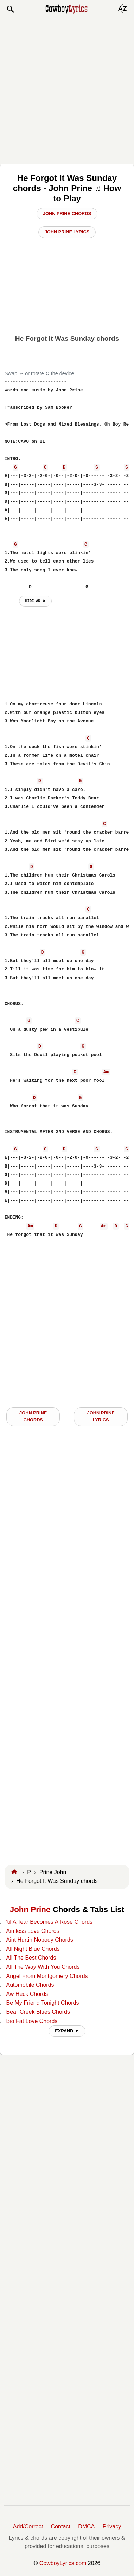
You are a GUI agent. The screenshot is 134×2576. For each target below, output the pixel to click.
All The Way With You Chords (42, 1967)
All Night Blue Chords (32, 1949)
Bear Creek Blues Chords (38, 2012)
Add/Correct (28, 2527)
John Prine (30, 1909)
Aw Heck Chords (27, 1994)
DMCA (86, 2527)
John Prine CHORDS (33, 1416)
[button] (10, 9)
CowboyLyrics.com (63, 2563)
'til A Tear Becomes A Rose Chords (49, 1922)
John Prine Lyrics (67, 231)
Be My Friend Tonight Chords (42, 2003)
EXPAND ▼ (67, 2031)
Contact (60, 2527)
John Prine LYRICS (101, 1416)
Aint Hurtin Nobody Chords (39, 1940)
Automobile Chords (30, 1985)
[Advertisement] (66, 88)
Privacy (112, 2527)
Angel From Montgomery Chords (47, 1976)
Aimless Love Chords (32, 1931)
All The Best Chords (31, 1958)
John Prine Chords (67, 213)
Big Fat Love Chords (31, 2021)
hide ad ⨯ (35, 601)
